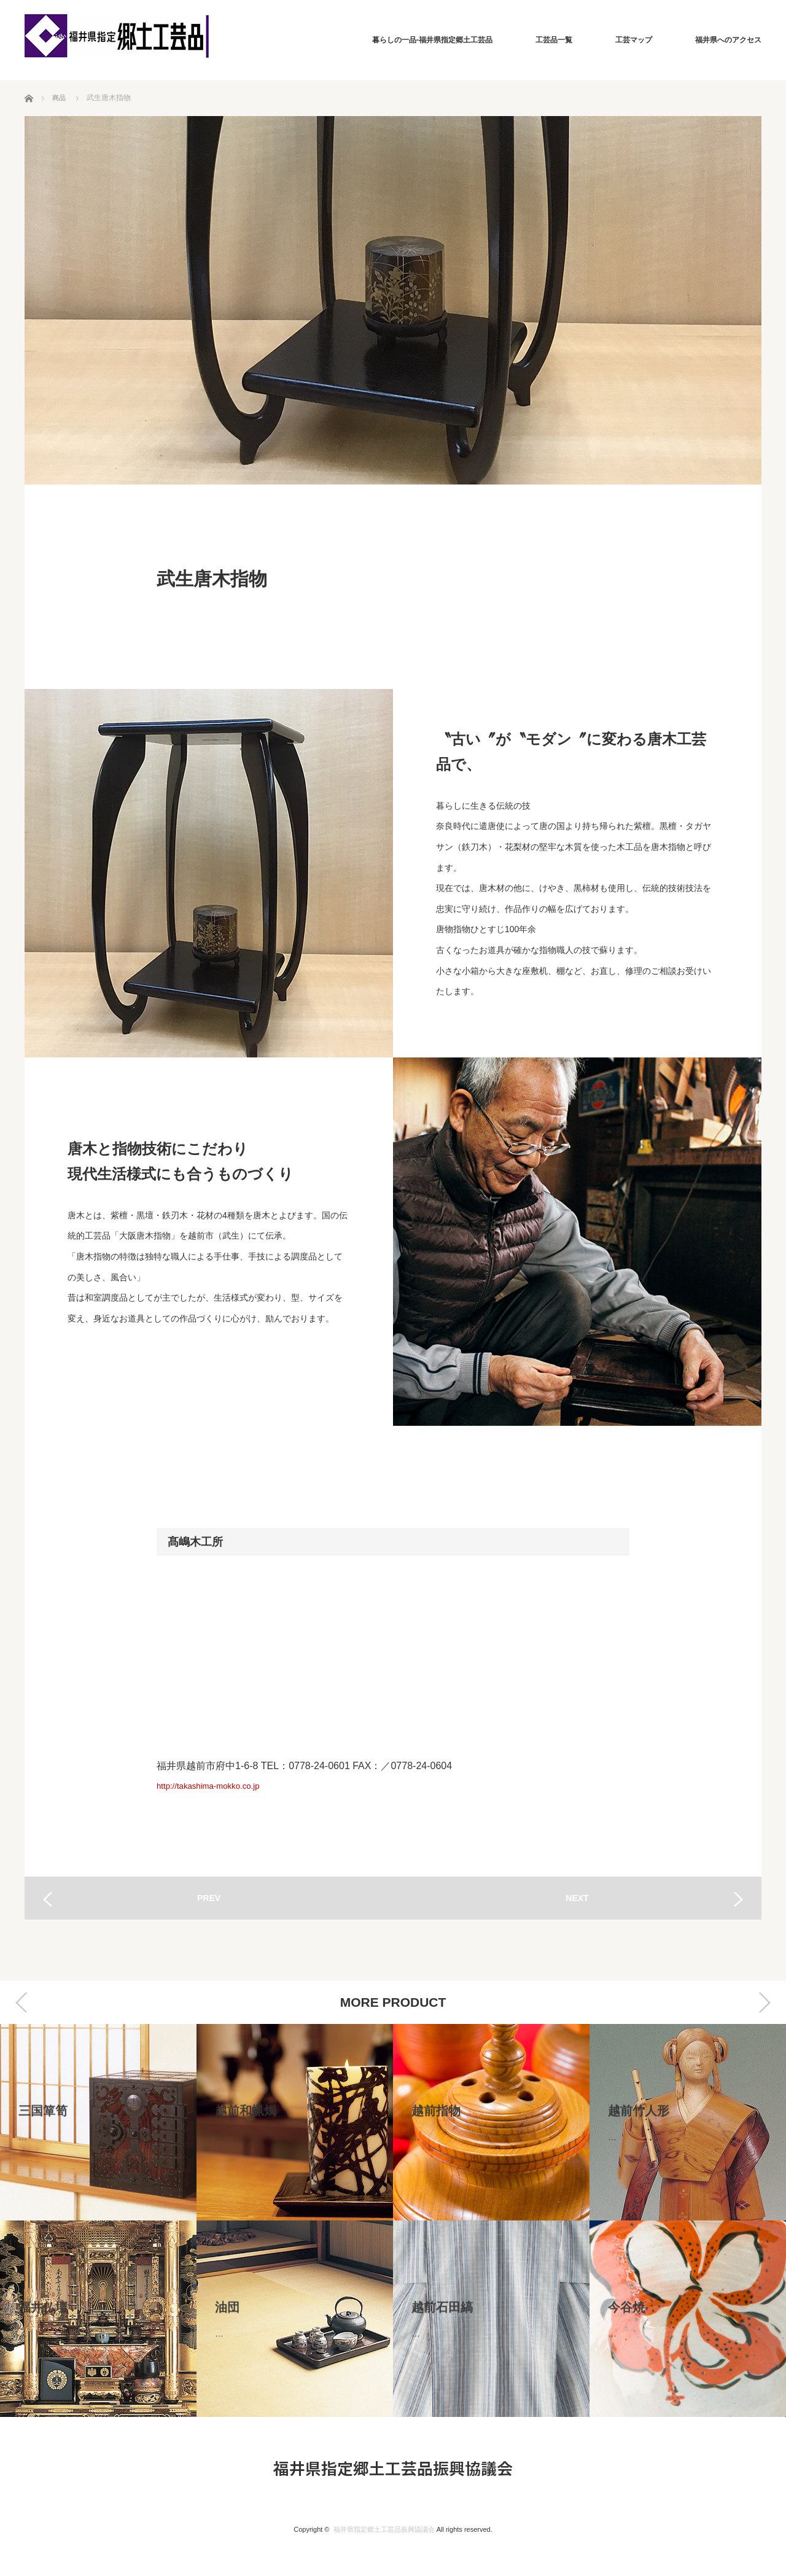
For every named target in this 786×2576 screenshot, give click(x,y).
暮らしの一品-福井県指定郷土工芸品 (432, 40)
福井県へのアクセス (728, 40)
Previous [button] (21, 2002)
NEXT (577, 1898)
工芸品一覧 (553, 40)
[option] (98, 2220)
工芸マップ (633, 40)
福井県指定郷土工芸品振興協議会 (393, 2467)
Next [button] (764, 2002)
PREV (208, 1898)
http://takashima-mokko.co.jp (219, 1785)
